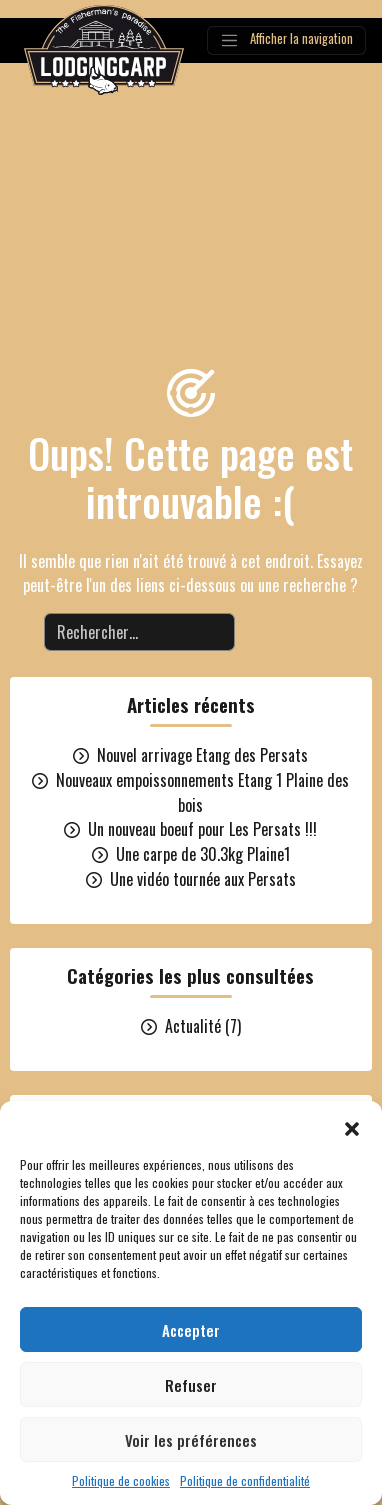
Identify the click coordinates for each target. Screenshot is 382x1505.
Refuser (191, 1385)
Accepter (191, 1330)
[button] (352, 1126)
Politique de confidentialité (245, 1480)
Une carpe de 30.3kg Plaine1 (203, 854)
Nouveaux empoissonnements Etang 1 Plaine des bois (202, 792)
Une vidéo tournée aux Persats (203, 879)
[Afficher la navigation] (286, 40)
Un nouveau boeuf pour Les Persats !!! (202, 829)
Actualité (193, 1026)
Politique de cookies (121, 1480)
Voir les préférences (191, 1440)
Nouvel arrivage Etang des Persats (202, 755)
